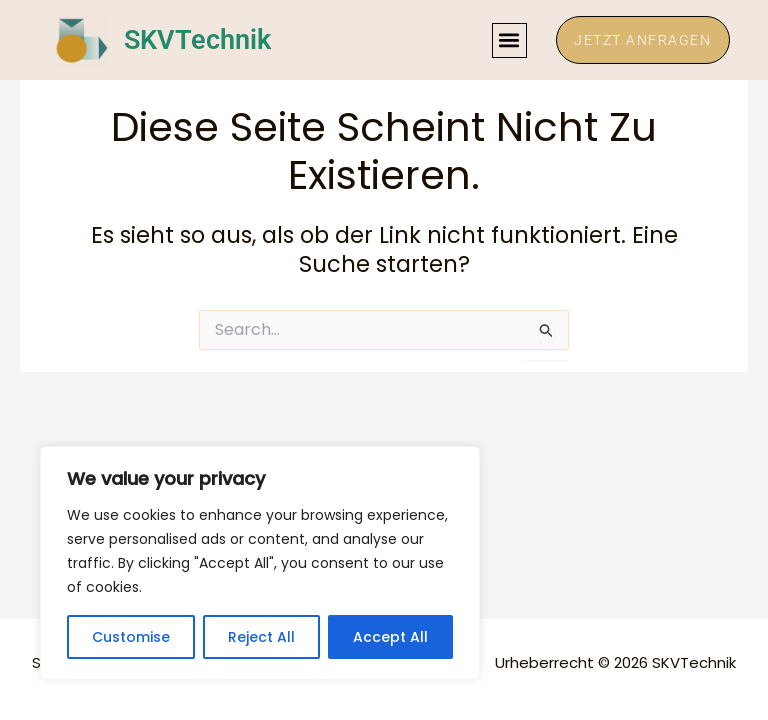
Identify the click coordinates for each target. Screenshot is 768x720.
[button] (503, 40)
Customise (131, 637)
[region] (260, 563)
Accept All (390, 637)
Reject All (261, 637)
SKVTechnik (199, 40)
